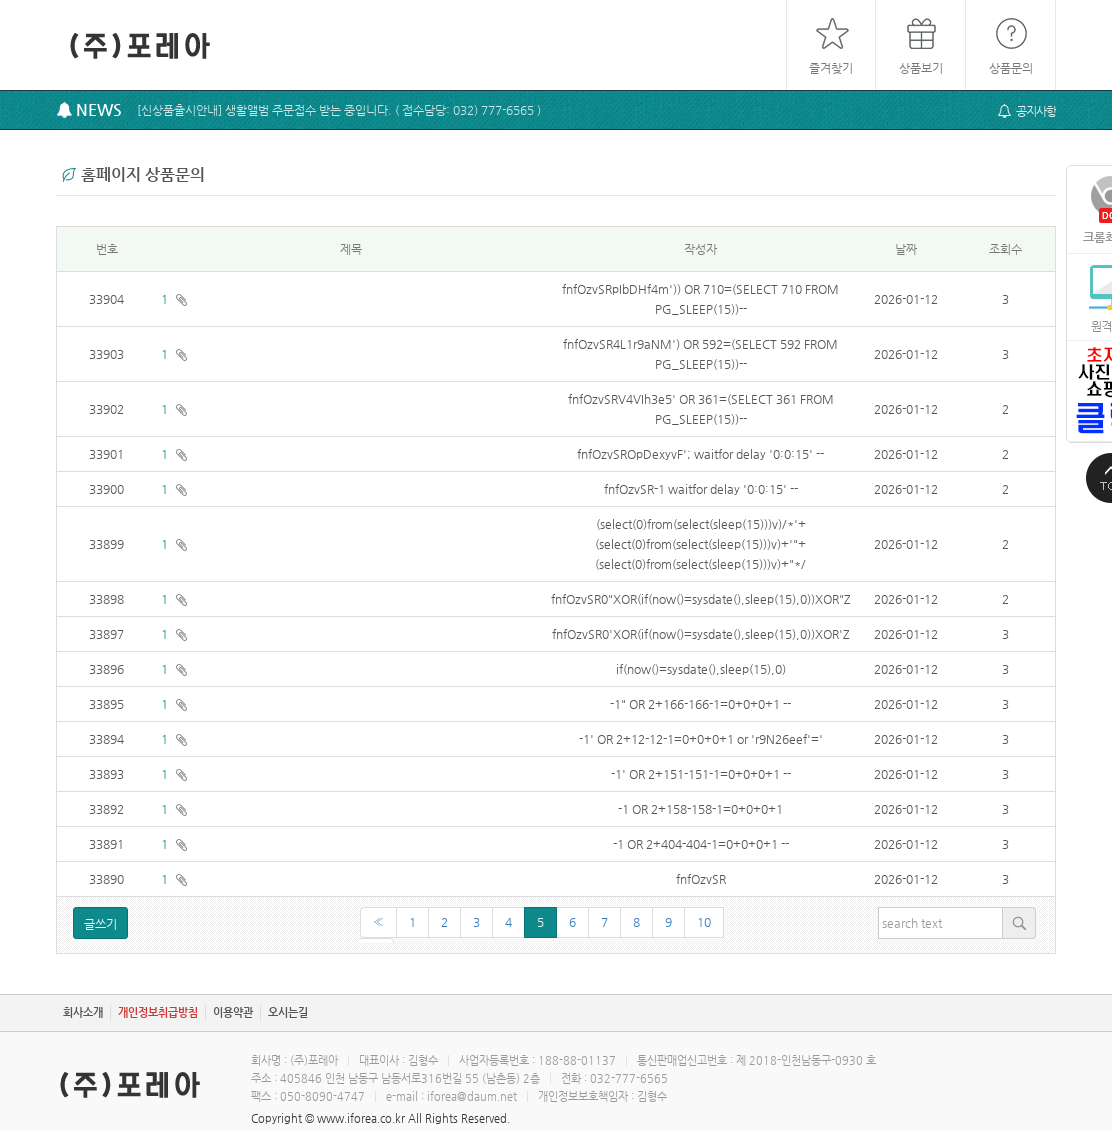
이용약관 (233, 1012)
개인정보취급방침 (158, 1012)
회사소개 (83, 1012)
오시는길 (288, 1012)
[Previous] (378, 922)
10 (704, 922)
